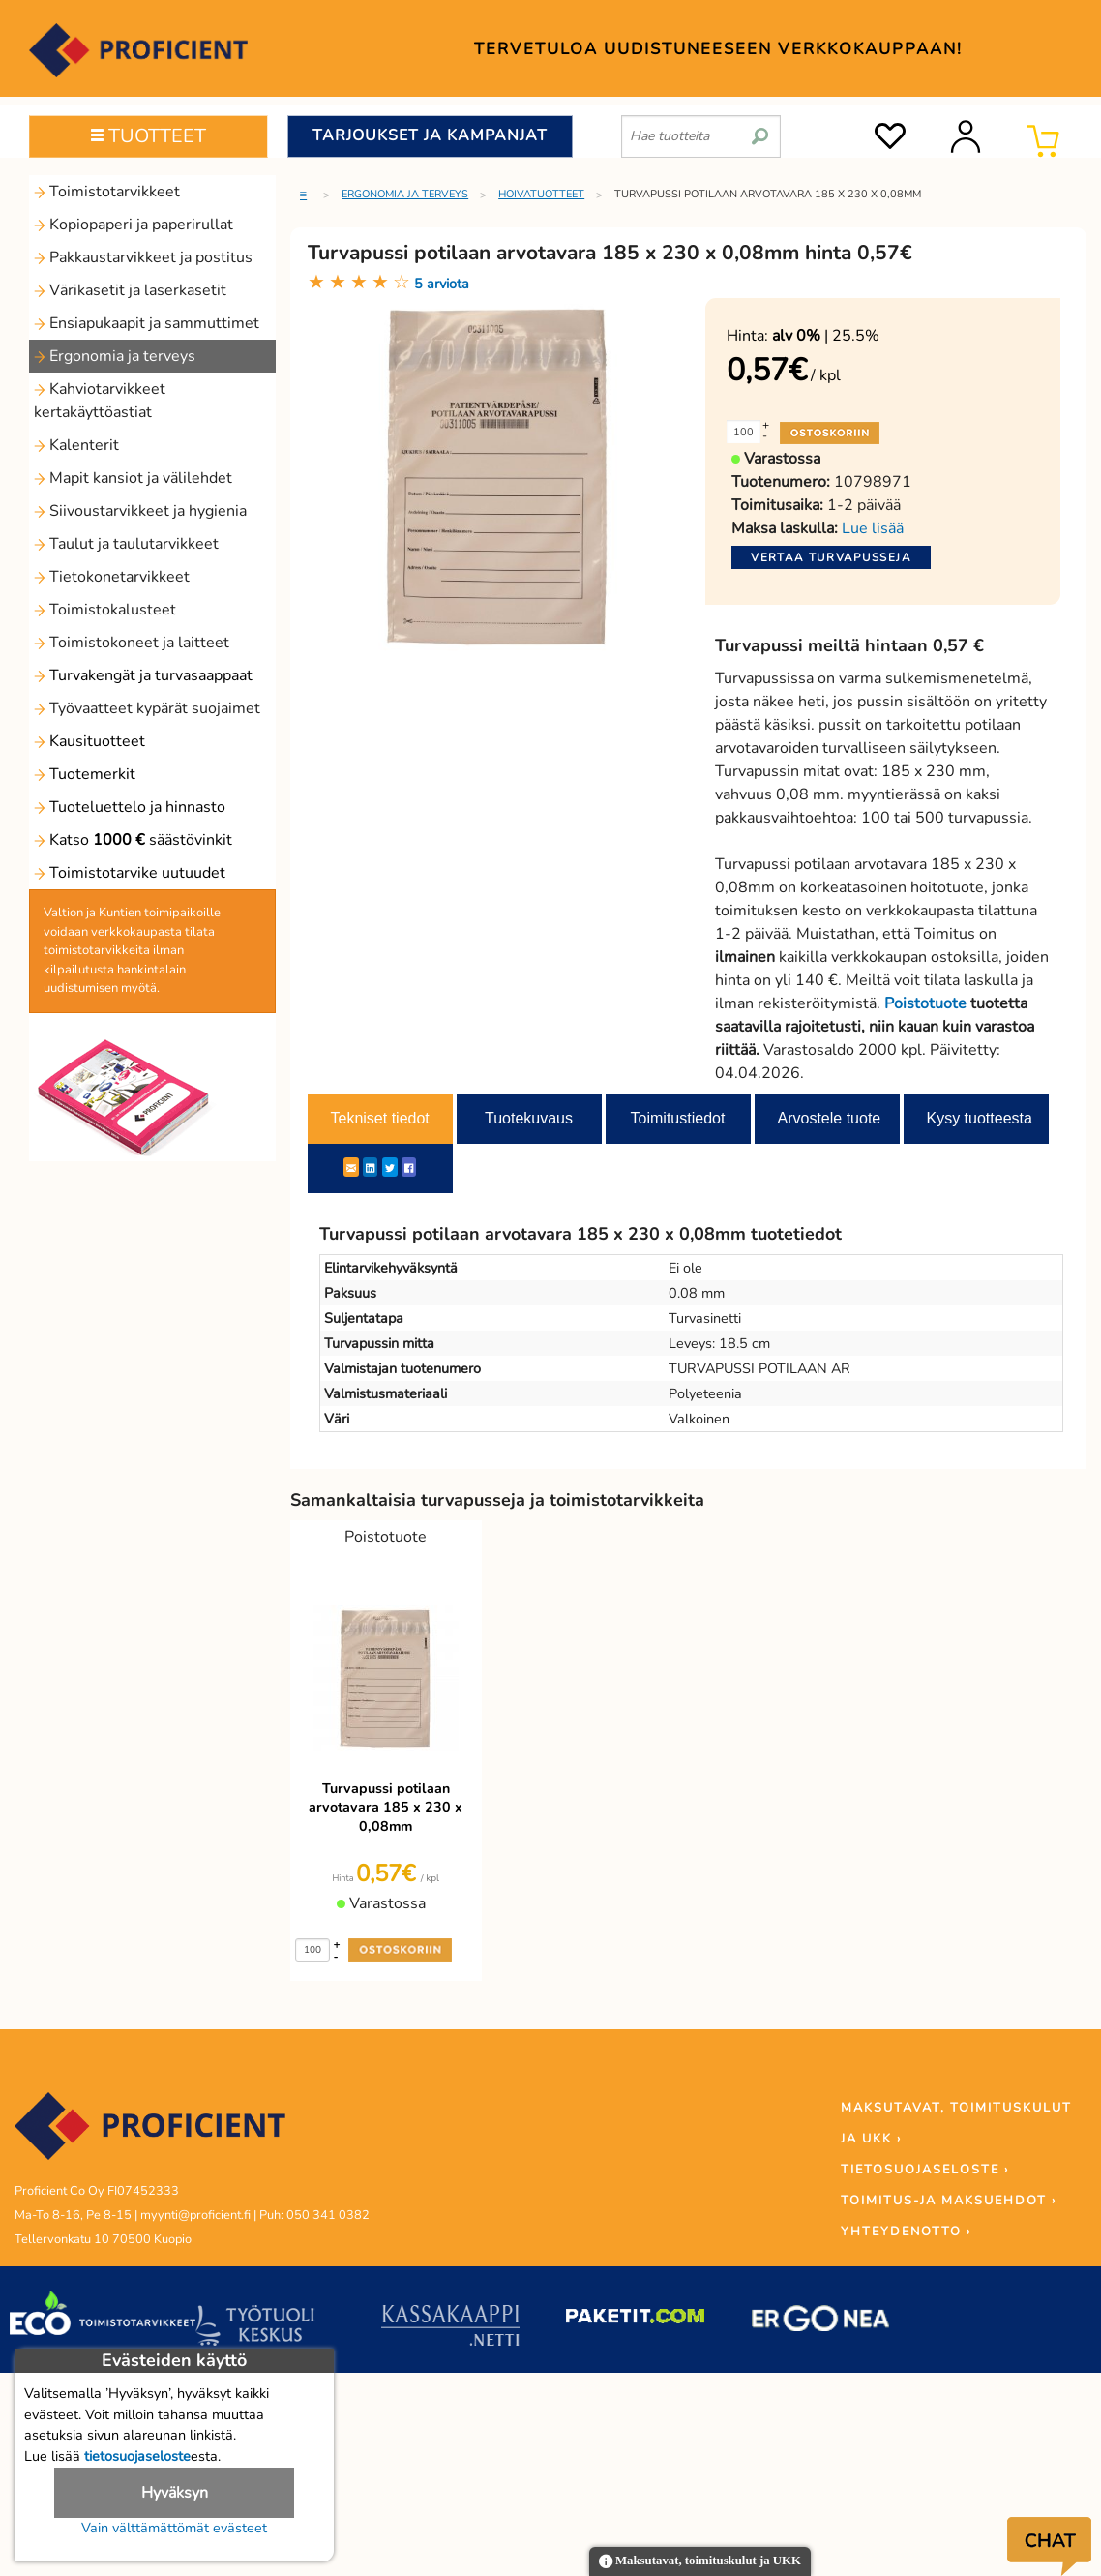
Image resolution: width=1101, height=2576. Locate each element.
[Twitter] (390, 1167)
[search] (760, 128)
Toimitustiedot (678, 1118)
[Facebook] (409, 1167)
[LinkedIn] (370, 1167)
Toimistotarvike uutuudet (129, 873)
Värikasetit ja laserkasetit (130, 290)
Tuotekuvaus (529, 1118)
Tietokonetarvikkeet (112, 576)
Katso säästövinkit (133, 840)
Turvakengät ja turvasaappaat (143, 675)
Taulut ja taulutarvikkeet (126, 543)
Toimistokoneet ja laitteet (131, 642)
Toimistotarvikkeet (107, 191)
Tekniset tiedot (380, 1118)
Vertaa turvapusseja (831, 557)
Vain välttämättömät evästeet (174, 2527)
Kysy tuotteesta (979, 1118)
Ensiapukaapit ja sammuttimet (146, 323)
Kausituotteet (89, 741)
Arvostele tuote (829, 1118)
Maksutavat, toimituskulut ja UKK (700, 2562)
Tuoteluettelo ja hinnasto (129, 807)
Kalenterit (76, 445)
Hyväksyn (174, 2492)
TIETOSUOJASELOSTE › (925, 2169)
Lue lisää (873, 528)
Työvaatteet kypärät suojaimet (147, 708)
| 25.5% (825, 335)
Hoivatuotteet (541, 194)
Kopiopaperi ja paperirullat (133, 224)
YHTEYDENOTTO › (906, 2231)
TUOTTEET (148, 136)
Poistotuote (925, 1003)
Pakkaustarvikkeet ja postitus (143, 257)
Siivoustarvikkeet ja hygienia (140, 511)
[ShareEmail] (351, 1167)
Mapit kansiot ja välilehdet (133, 478)
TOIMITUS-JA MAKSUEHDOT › (948, 2200)
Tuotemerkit (84, 774)
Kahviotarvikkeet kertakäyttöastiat (99, 400)
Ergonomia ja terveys (114, 356)
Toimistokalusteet (105, 609)
